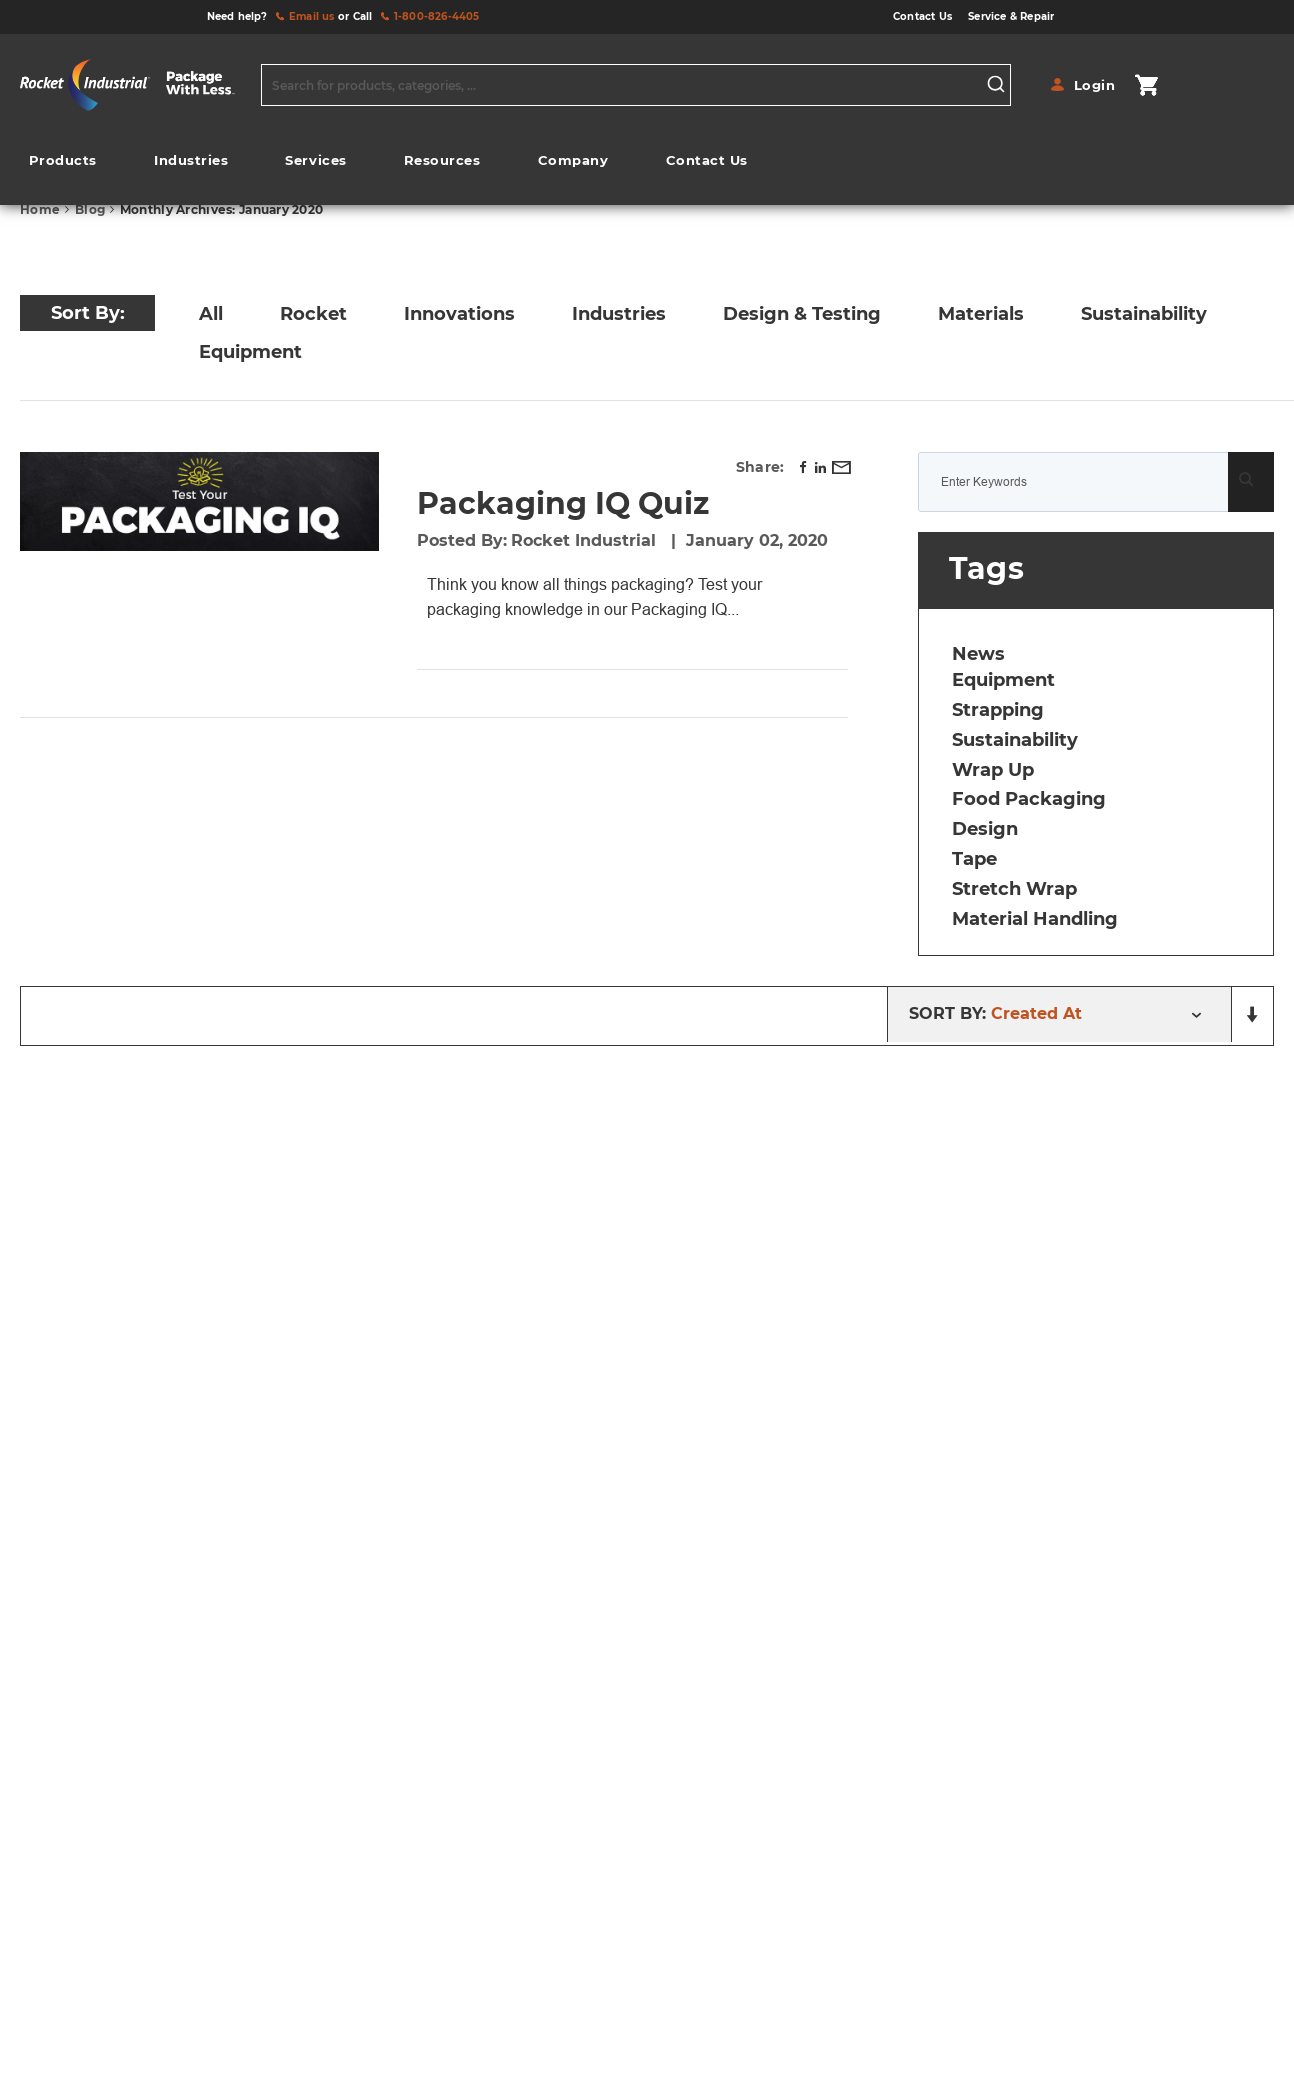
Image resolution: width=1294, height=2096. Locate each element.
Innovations (459, 314)
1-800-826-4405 (437, 16)
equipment (1003, 680)
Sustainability (1144, 314)
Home (41, 209)
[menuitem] (63, 160)
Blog (91, 209)
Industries (619, 314)
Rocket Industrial (586, 540)
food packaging (1029, 799)
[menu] (388, 165)
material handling (1035, 919)
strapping (998, 710)
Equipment (250, 352)
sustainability (1015, 740)
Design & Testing (802, 314)
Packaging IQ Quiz (563, 503)
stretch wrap (1014, 889)
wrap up (993, 770)
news (978, 654)
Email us (312, 16)
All (211, 314)
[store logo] (135, 85)
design (985, 829)
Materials (981, 314)
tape (974, 859)
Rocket (313, 314)
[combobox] (636, 85)
